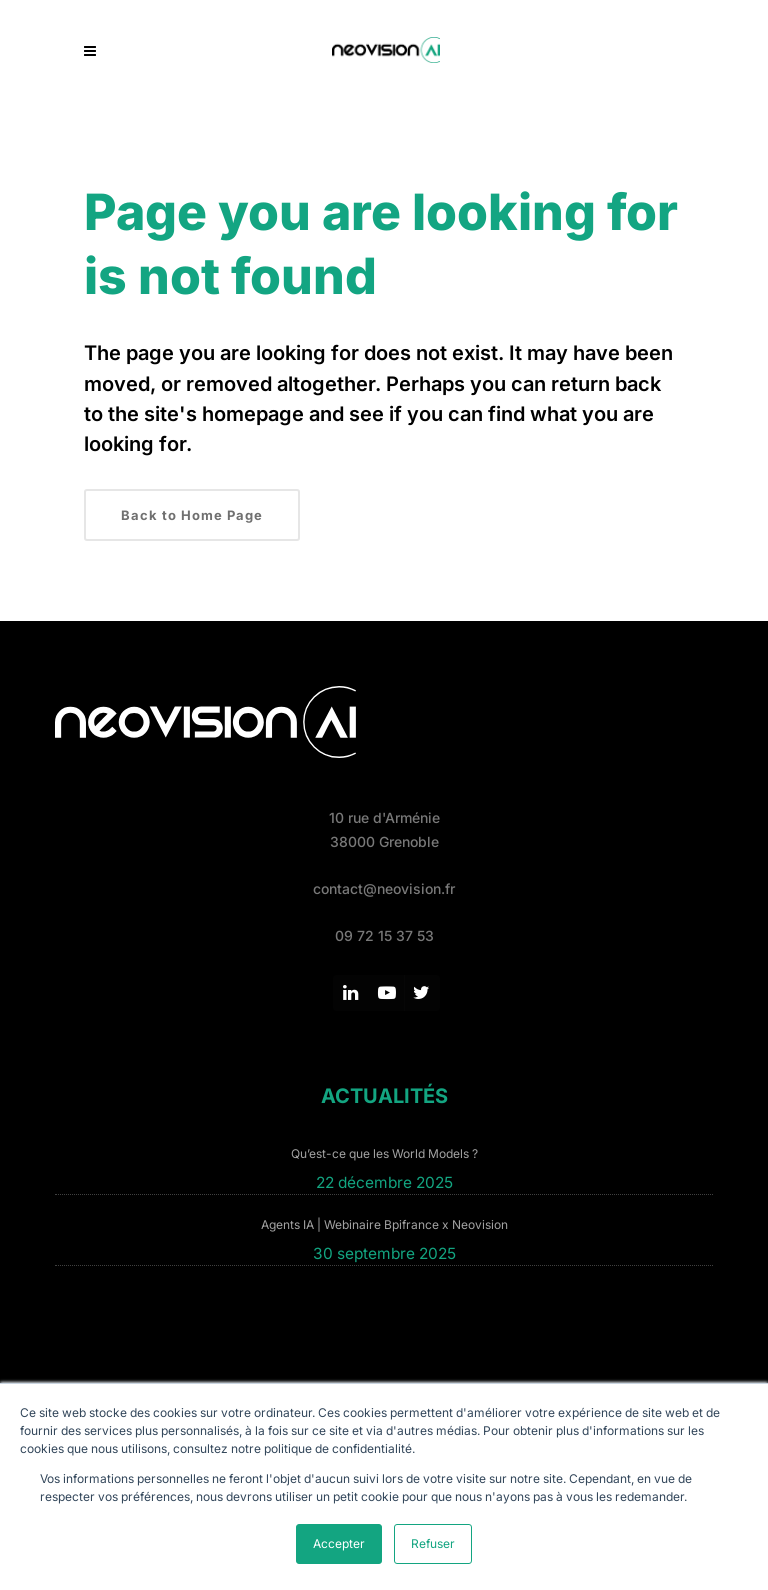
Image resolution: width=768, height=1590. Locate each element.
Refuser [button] (433, 1543)
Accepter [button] (339, 1543)
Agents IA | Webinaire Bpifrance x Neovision (384, 1224)
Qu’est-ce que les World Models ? (384, 1153)
